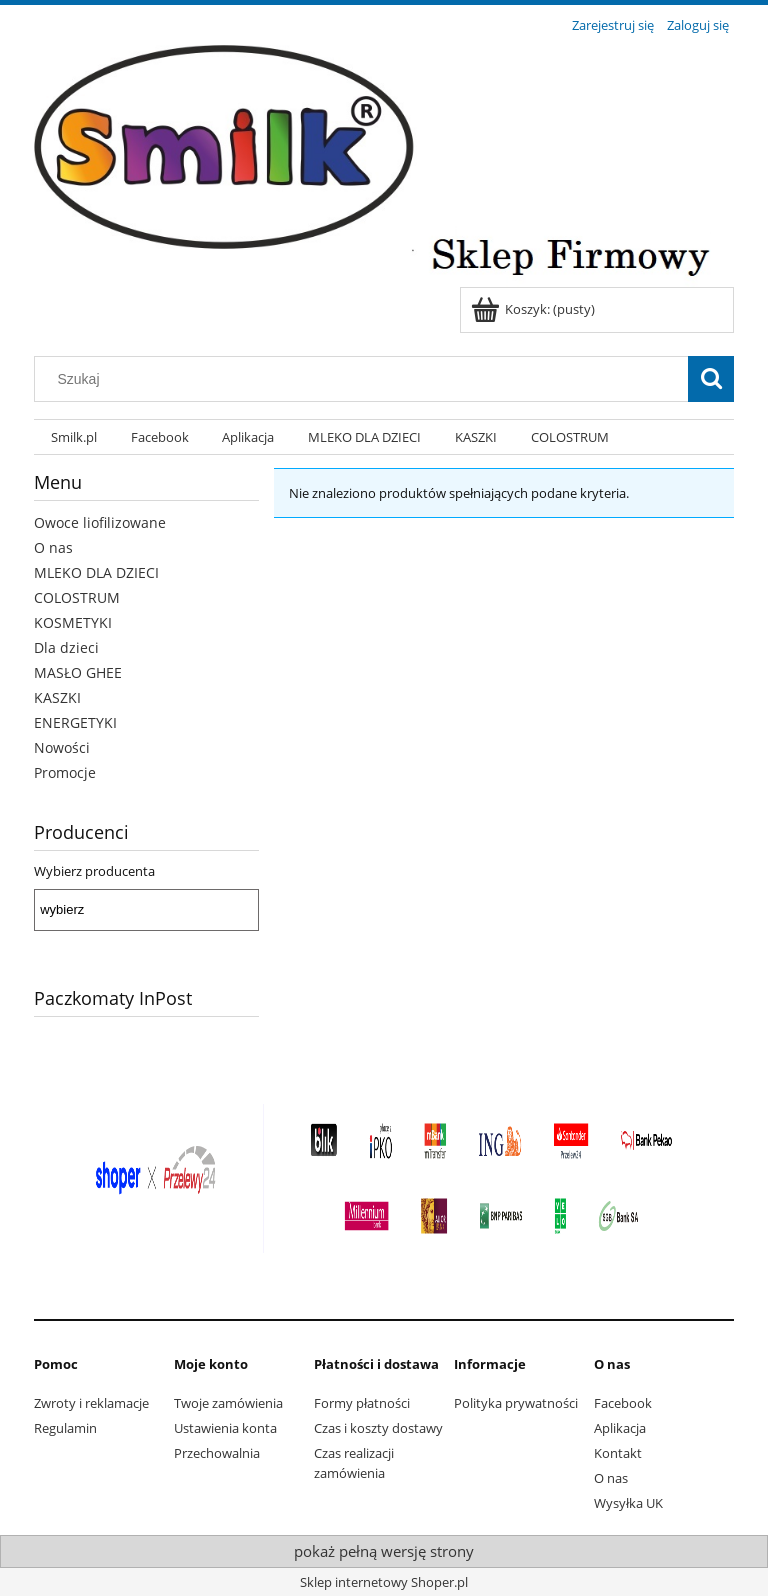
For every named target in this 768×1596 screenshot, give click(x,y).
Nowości (62, 747)
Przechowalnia (217, 1453)
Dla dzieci (66, 647)
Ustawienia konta (225, 1428)
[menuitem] (74, 437)
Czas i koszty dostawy (378, 1428)
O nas (53, 547)
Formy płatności (362, 1403)
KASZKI (57, 697)
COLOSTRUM (77, 597)
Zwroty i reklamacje (91, 1403)
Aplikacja (620, 1428)
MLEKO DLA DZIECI (96, 572)
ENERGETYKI (75, 722)
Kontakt (618, 1453)
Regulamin (65, 1428)
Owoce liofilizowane (100, 522)
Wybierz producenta (94, 871)
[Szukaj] (711, 379)
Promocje (65, 772)
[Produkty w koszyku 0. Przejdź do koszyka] (534, 309)
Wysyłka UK (628, 1503)
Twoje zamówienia (228, 1403)
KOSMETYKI (73, 622)
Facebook (623, 1403)
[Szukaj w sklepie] (366, 379)
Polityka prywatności (516, 1403)
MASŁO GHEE (78, 672)
